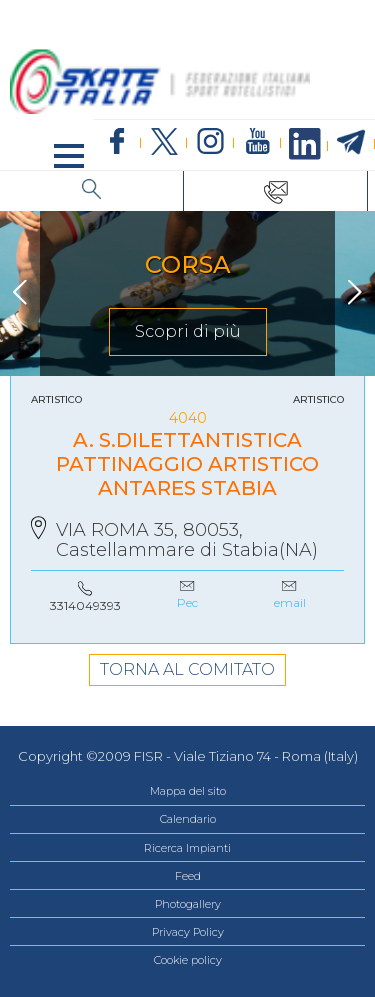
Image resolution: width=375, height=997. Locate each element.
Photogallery (188, 904)
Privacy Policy (188, 932)
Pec (187, 602)
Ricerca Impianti (187, 848)
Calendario (188, 819)
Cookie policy (188, 960)
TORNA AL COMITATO (187, 669)
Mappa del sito (188, 791)
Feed (188, 876)
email (290, 602)
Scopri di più (188, 331)
